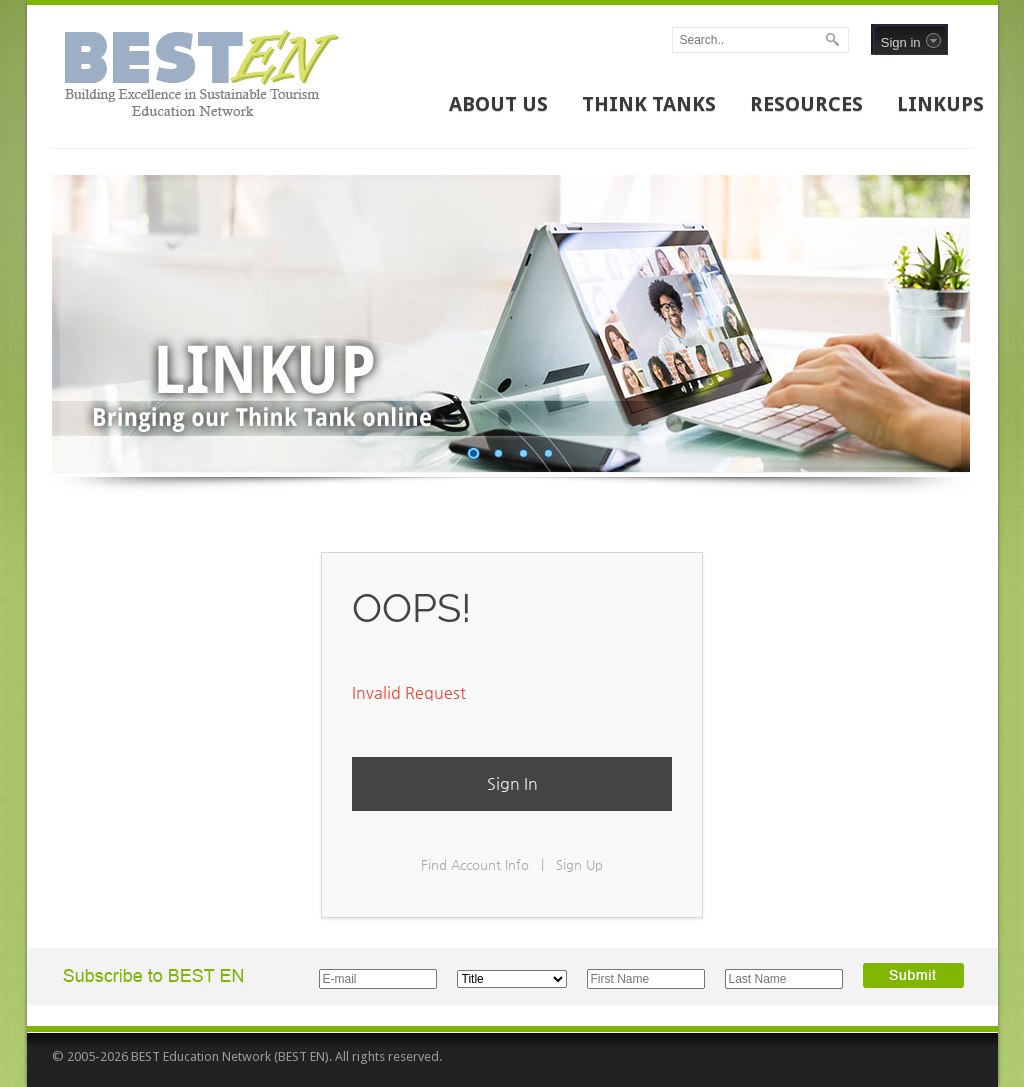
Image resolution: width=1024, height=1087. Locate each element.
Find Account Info (475, 864)
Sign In (512, 783)
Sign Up (579, 864)
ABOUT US (498, 104)
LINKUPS (940, 104)
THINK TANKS (649, 104)
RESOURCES (806, 104)
